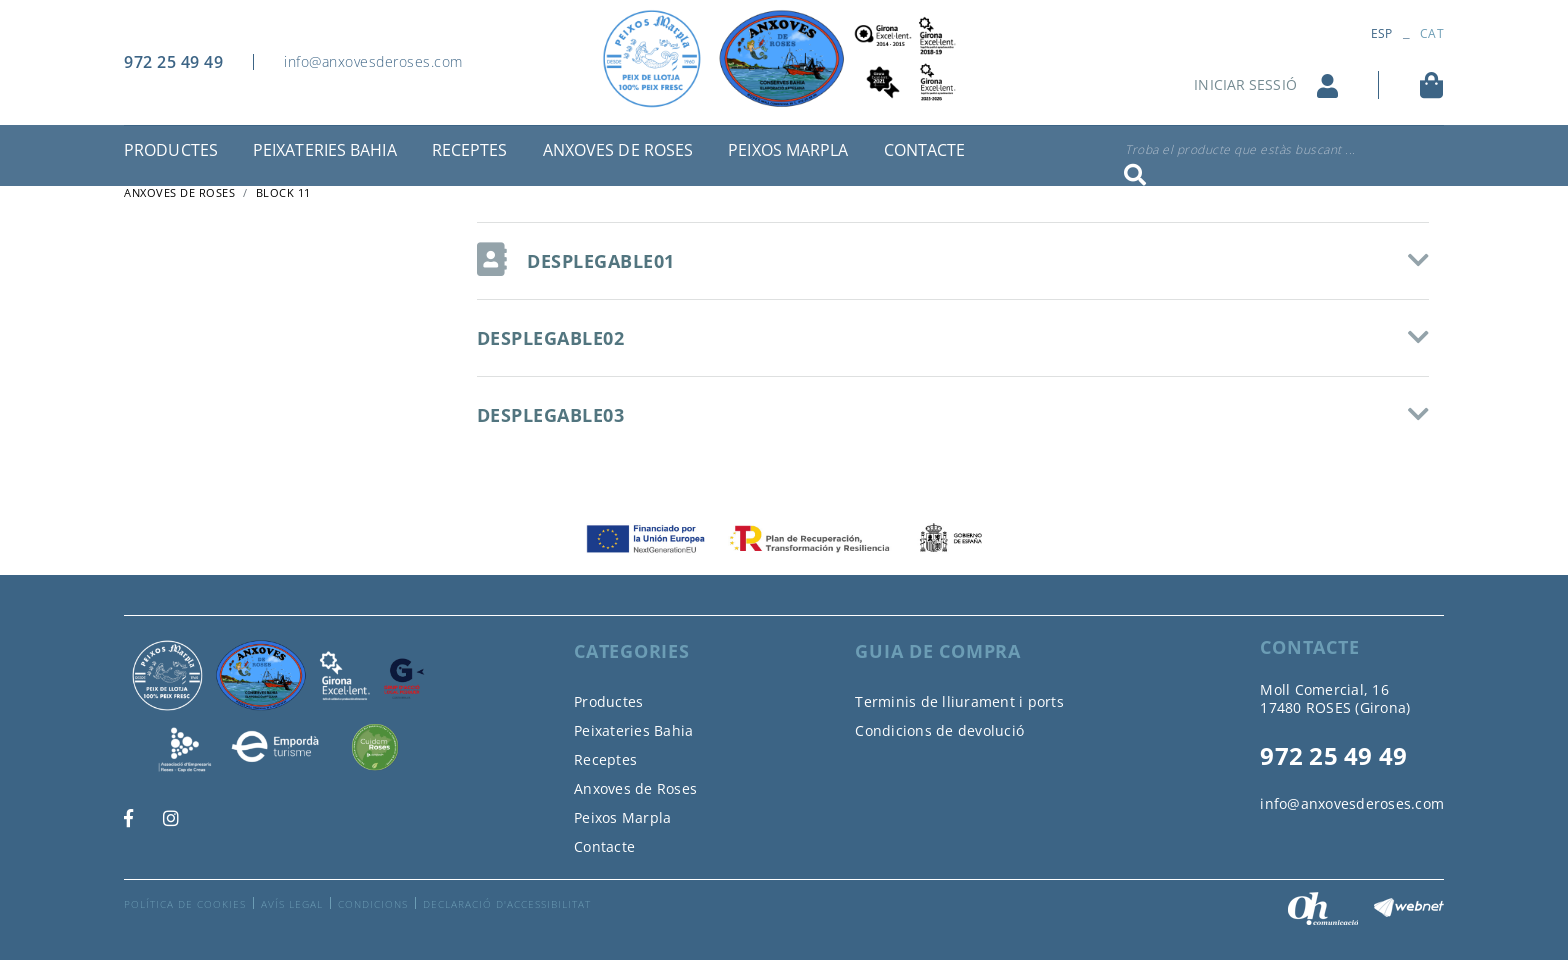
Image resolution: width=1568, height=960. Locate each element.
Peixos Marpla (622, 817)
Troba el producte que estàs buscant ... (1240, 149)
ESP (1382, 33)
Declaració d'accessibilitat (507, 904)
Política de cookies (185, 904)
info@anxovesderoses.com (373, 61)
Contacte (604, 846)
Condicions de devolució (939, 730)
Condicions (373, 904)
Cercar (1135, 175)
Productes (608, 701)
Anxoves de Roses (635, 788)
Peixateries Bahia (633, 730)
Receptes (605, 759)
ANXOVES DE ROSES (179, 192)
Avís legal (292, 904)
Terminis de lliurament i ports (959, 701)
